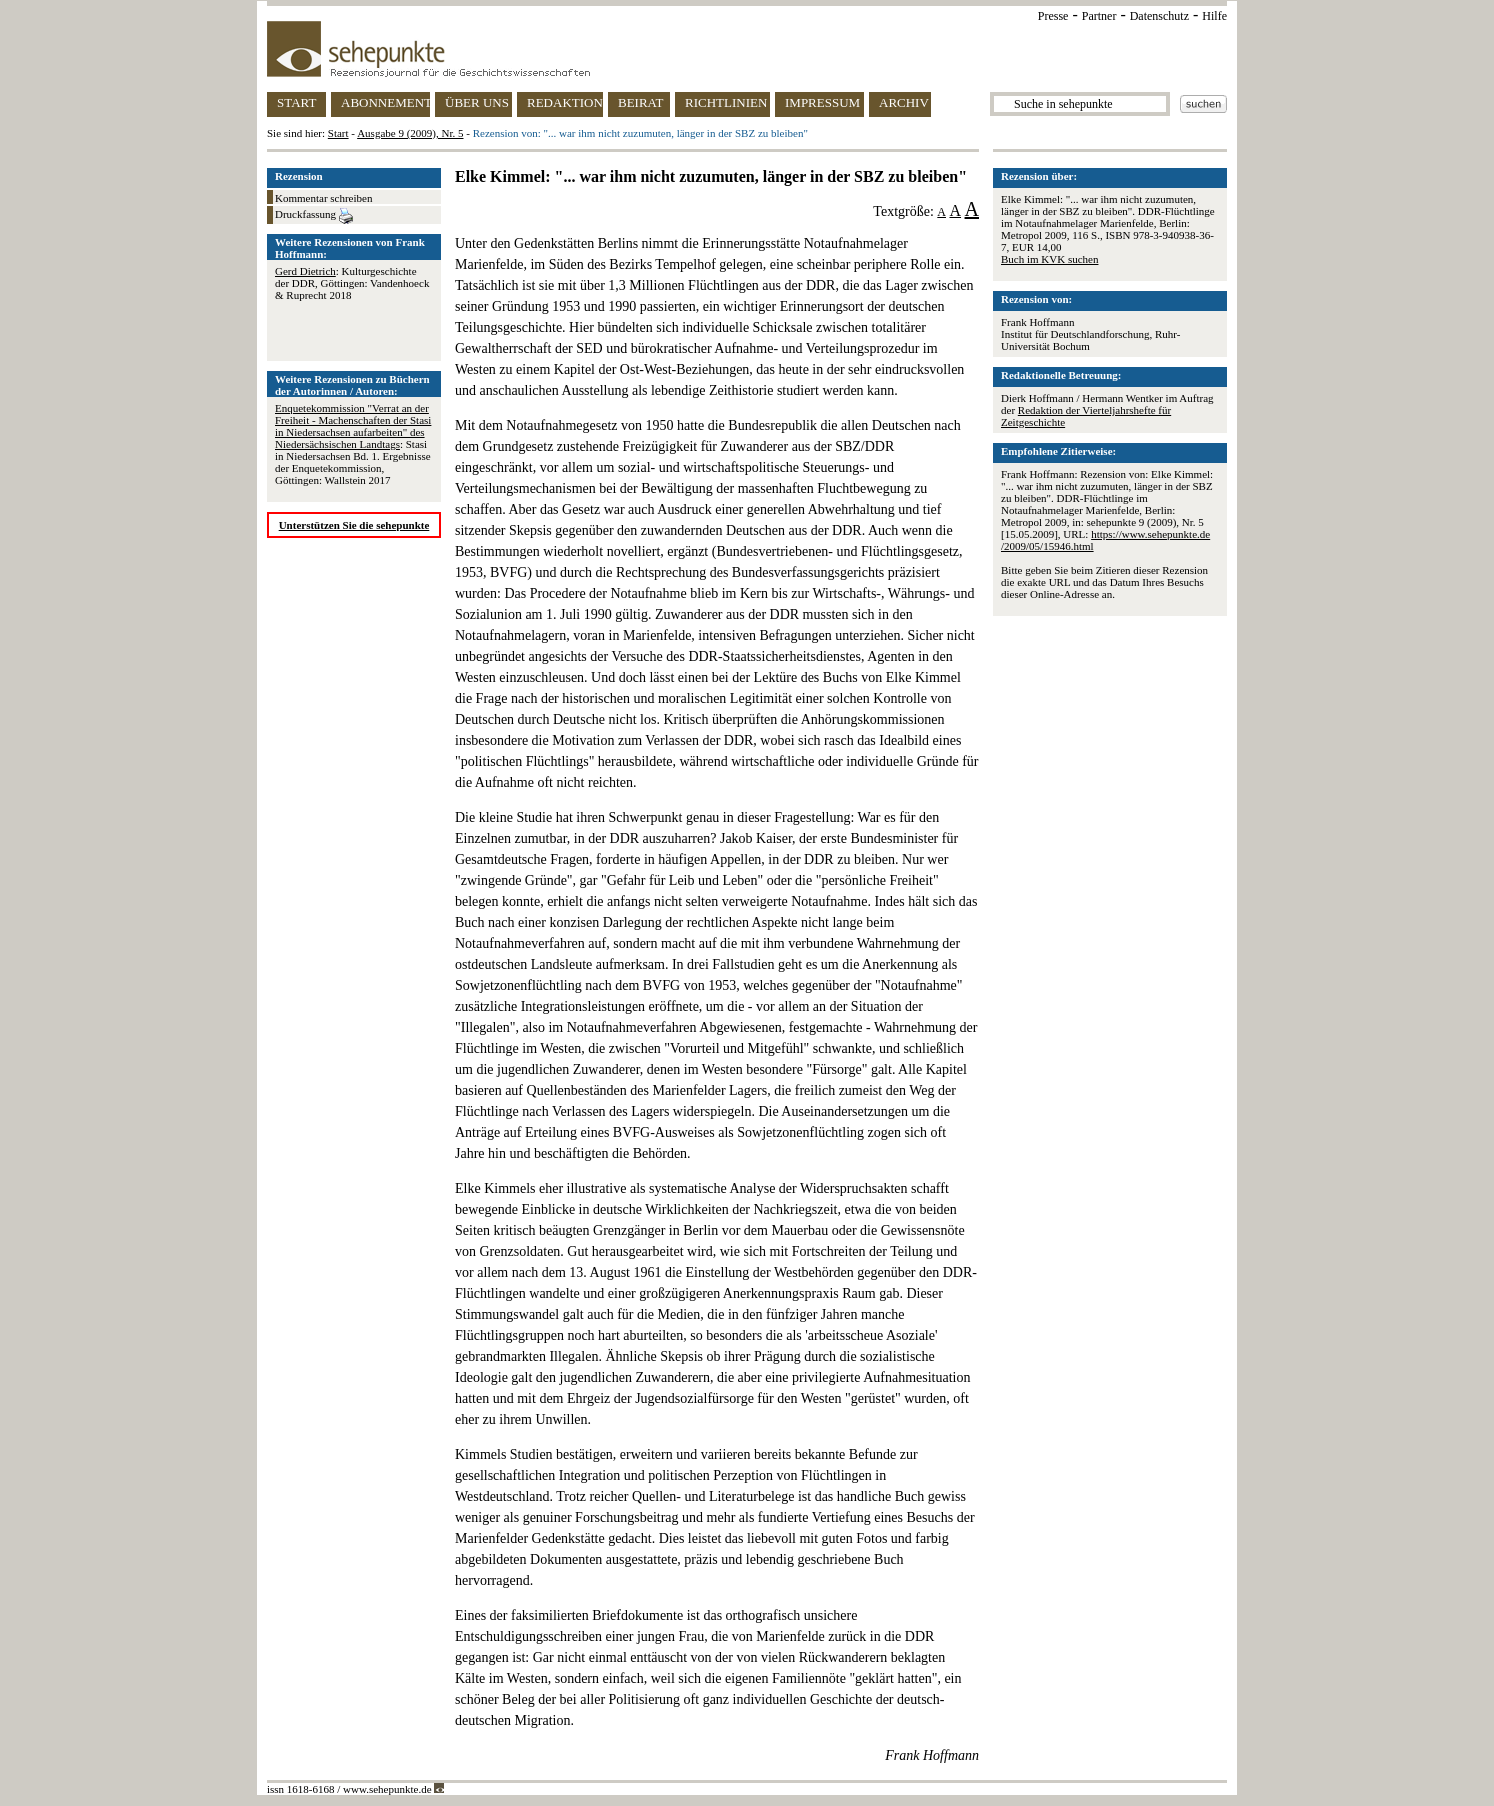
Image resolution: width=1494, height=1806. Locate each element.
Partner (1099, 16)
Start (338, 133)
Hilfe (1214, 16)
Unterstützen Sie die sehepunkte (354, 525)
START (296, 102)
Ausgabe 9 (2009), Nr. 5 (410, 133)
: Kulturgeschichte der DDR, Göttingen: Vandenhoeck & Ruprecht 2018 (352, 283)
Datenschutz (1159, 16)
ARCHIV (904, 102)
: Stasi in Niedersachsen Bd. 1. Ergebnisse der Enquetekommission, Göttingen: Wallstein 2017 (353, 444)
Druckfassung (314, 216)
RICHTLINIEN (726, 102)
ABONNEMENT (385, 102)
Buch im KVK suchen (1049, 259)
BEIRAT (641, 102)
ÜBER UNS (477, 102)
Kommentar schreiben (323, 198)
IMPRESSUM (822, 102)
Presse (1053, 16)
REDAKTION (565, 102)
